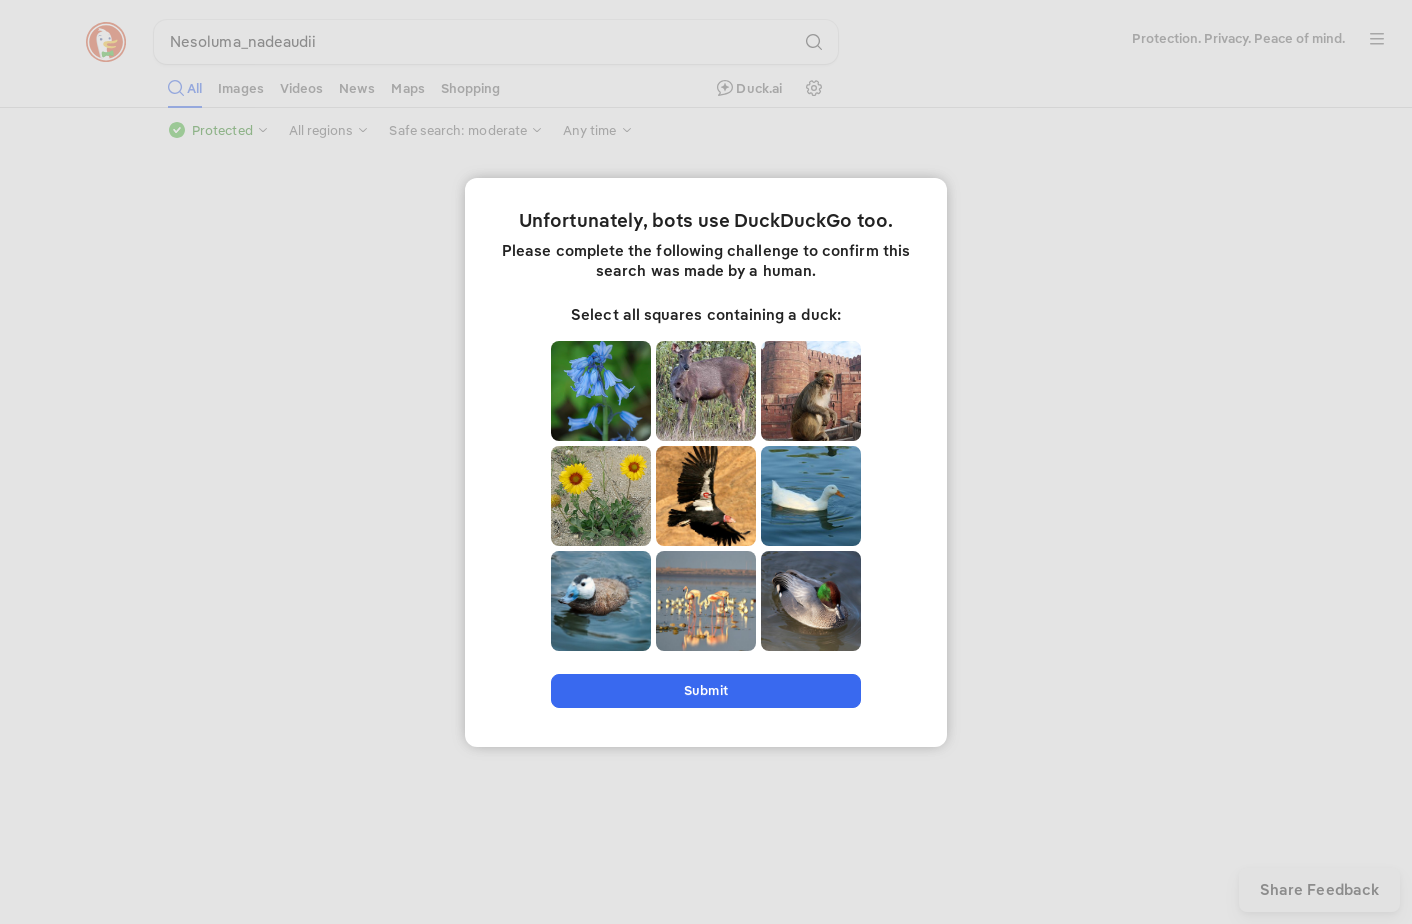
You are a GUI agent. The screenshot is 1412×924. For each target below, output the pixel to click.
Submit (705, 690)
